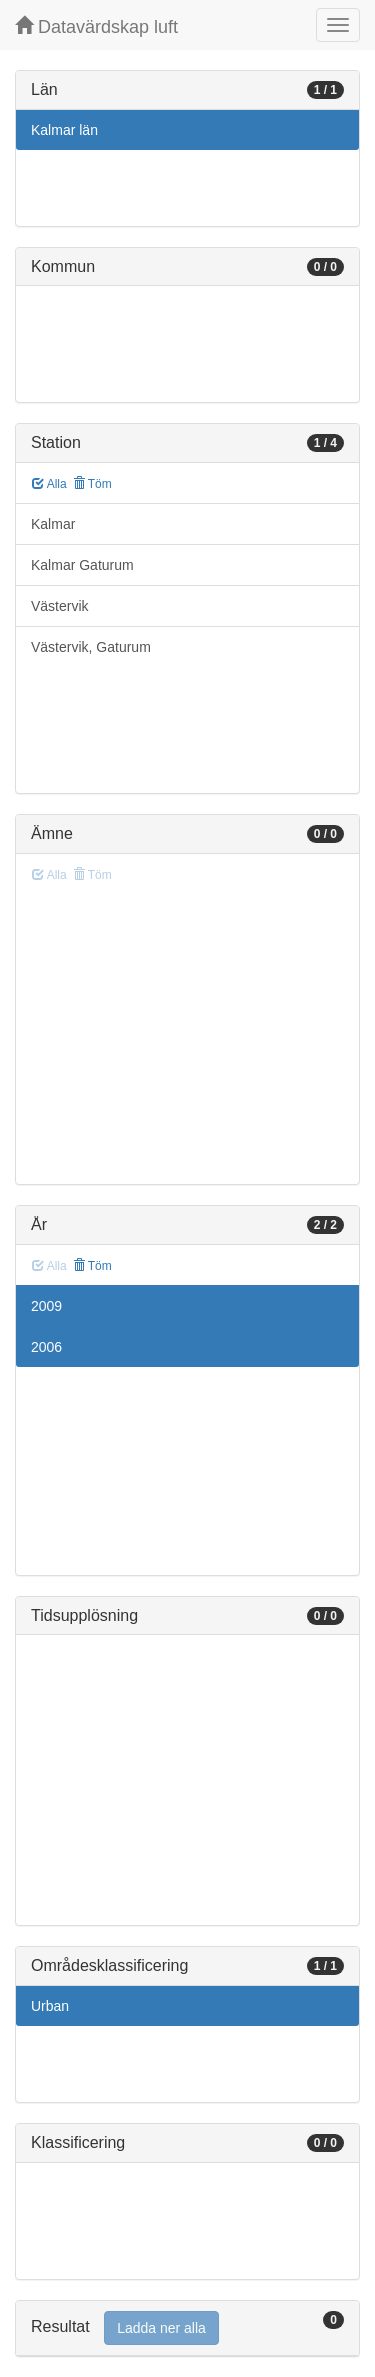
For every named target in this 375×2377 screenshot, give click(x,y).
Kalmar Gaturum (82, 565)
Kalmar (53, 524)
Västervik (60, 606)
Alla (49, 484)
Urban (50, 2006)
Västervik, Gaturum (91, 647)
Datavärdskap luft (96, 26)
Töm (92, 484)
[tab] (187, 2328)
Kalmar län (64, 130)
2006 (46, 1347)
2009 (46, 1306)
